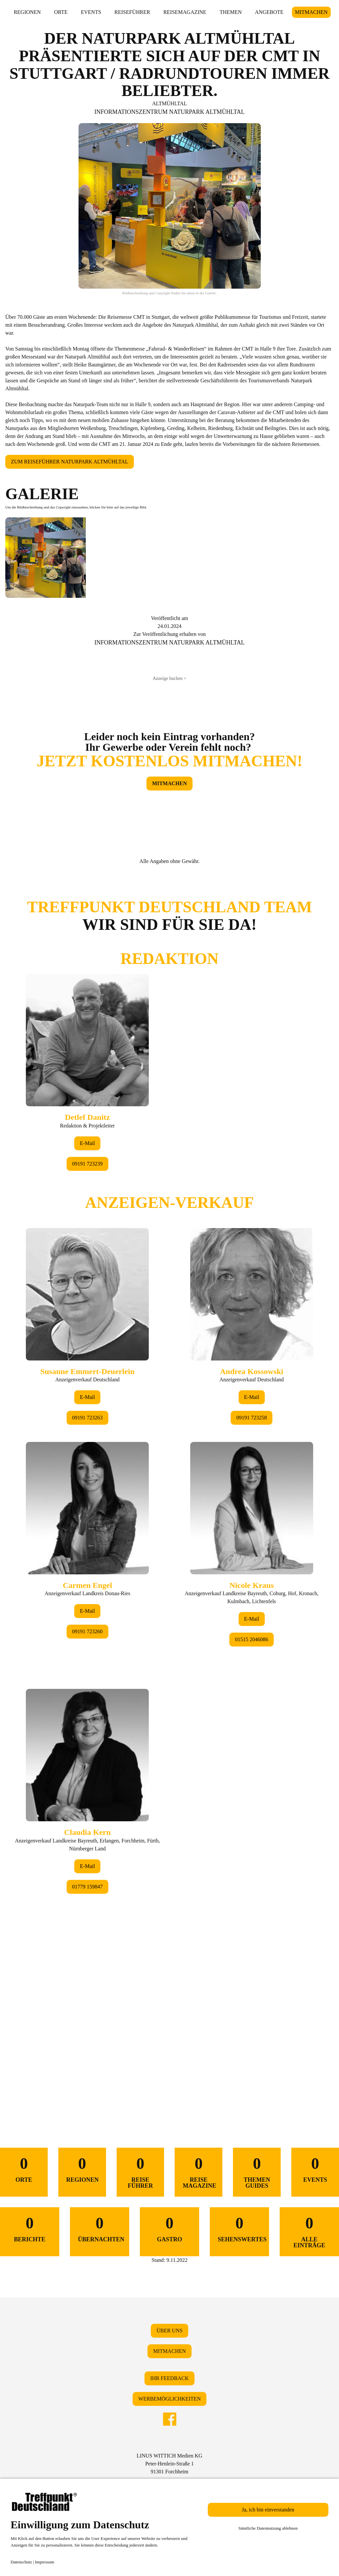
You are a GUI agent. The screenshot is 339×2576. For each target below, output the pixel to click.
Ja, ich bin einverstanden (268, 2509)
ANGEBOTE (269, 12)
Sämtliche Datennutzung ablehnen (268, 2528)
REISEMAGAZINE (184, 12)
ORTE (61, 12)
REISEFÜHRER (132, 12)
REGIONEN (27, 12)
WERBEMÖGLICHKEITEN (169, 2399)
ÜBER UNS (169, 2330)
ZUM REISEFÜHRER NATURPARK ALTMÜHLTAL (69, 461)
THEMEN (231, 12)
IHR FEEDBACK (169, 2378)
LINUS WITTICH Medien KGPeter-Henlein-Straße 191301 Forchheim (169, 2463)
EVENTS (91, 12)
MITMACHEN (311, 12)
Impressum (44, 2561)
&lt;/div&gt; (169, 1486)
